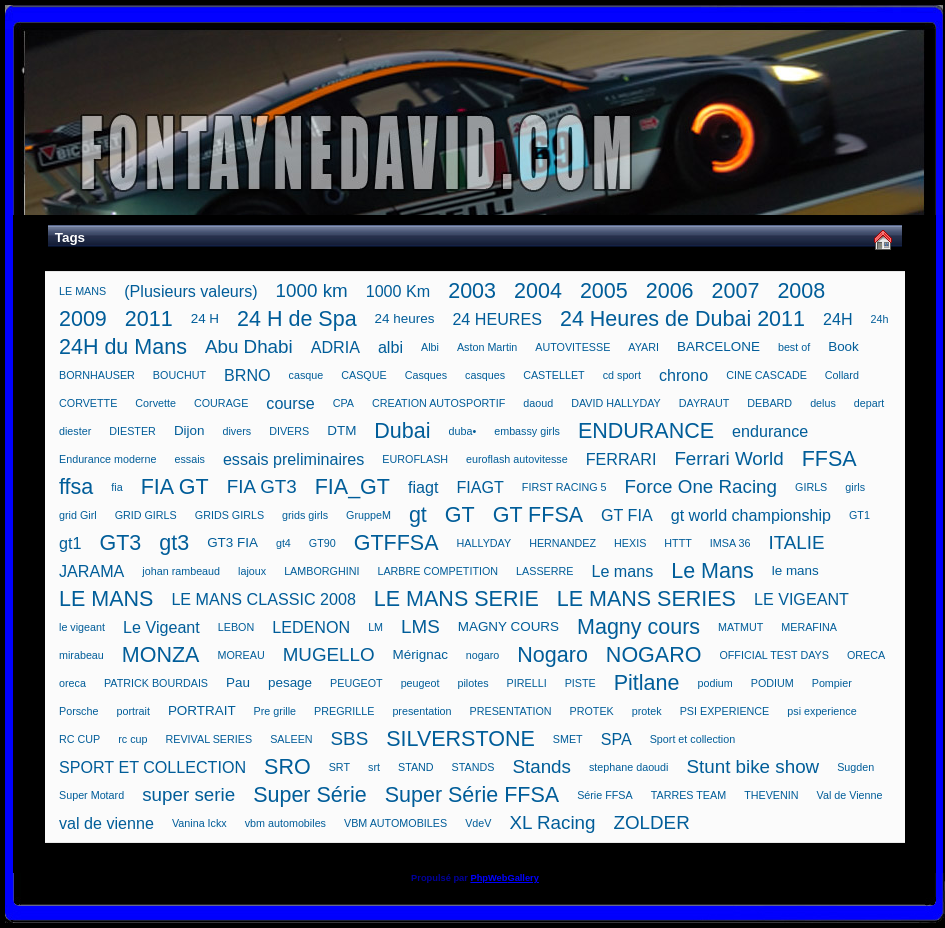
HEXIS (630, 543)
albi (390, 347)
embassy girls (527, 431)
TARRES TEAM (688, 795)
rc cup (132, 739)
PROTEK (592, 711)
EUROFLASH (415, 459)
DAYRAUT (704, 403)
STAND (416, 767)
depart (869, 403)
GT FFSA (538, 515)
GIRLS (811, 487)
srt (374, 767)
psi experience (821, 711)
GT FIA (627, 515)
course (290, 403)
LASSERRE (544, 571)
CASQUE (363, 375)
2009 (83, 319)
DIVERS (289, 431)
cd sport (622, 375)
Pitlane (647, 683)
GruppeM (368, 515)
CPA (343, 403)
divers (237, 431)
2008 (801, 291)
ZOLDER (651, 822)
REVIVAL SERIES (209, 739)
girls (855, 487)
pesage (290, 682)
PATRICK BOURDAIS (156, 683)
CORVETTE (88, 403)
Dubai (402, 431)
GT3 (120, 543)
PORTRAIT (202, 710)
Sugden (855, 767)
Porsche (78, 711)
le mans (795, 570)
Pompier (832, 683)
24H (838, 319)
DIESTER (132, 431)
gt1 (70, 543)
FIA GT (175, 487)
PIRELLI (527, 683)
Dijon (189, 430)
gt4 (283, 543)
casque (306, 375)
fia (116, 487)
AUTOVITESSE (572, 347)
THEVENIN (771, 795)
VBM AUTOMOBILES (395, 823)
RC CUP (79, 739)
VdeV (478, 823)
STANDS (473, 767)
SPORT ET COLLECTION (152, 767)
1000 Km (398, 291)
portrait (132, 711)
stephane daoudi (629, 767)
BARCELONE (718, 346)
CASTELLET (554, 375)
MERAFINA (809, 627)
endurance (770, 431)
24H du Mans (123, 347)
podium (714, 683)
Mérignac (420, 654)
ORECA (866, 655)
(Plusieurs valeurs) (190, 291)
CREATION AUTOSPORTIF (438, 403)
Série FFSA (605, 795)
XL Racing (552, 822)
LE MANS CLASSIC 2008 (263, 599)
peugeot (420, 683)
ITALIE (796, 542)
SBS (350, 738)
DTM (341, 430)
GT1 (859, 515)
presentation (421, 711)
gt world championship (751, 515)
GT (460, 515)
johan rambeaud (181, 571)
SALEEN (291, 739)
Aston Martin (487, 347)
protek (647, 711)
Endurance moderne (107, 459)
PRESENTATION (511, 711)
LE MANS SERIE (456, 599)
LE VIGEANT (801, 599)
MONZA (161, 655)
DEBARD (769, 403)
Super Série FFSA (472, 795)
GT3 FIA (232, 542)
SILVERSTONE (460, 739)
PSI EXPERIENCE (725, 711)
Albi (430, 347)
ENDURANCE (646, 431)
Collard (842, 375)
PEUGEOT (356, 683)
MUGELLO (329, 654)
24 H (205, 318)
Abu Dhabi (249, 346)
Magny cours (638, 627)
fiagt (423, 487)
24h (880, 319)
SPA (616, 739)
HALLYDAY (484, 543)
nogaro (482, 655)
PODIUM (772, 683)
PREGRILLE (344, 711)
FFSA (829, 459)
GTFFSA (396, 543)
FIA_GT (352, 487)
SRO (287, 767)
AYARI (643, 347)
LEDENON (311, 627)
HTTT (677, 543)
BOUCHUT (179, 375)
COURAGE (221, 403)
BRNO (247, 375)
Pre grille (275, 711)
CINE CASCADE (766, 375)
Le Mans (712, 571)
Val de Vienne (850, 795)
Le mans (622, 571)
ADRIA (335, 347)
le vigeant (82, 627)
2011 (149, 319)
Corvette (155, 403)
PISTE (580, 683)
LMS (420, 626)
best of (794, 347)
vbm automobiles (285, 823)
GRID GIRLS (146, 515)
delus (823, 403)
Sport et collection (692, 739)
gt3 (174, 543)
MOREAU (240, 655)
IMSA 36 (730, 543)
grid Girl (78, 515)
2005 (604, 291)
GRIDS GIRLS (229, 515)
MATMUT (740, 627)
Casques (426, 375)
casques (485, 375)
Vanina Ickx (199, 823)
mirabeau (81, 655)
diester (75, 431)
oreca (72, 683)
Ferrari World (728, 458)
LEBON (236, 627)
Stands (541, 766)
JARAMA (91, 571)
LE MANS (82, 291)
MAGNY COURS (508, 626)
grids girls (305, 515)
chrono (683, 375)
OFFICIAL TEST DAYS (774, 655)
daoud (538, 403)
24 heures (405, 318)
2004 (538, 291)
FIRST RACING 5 (564, 487)
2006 (670, 291)
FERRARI (621, 459)
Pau (238, 682)
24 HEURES (497, 319)
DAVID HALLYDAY (616, 403)
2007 (736, 291)
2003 (472, 291)
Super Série (310, 795)
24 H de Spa (297, 319)
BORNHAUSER (97, 375)
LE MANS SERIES (646, 599)
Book (843, 346)
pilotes (473, 683)
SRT (339, 767)
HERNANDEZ (562, 543)
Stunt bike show (752, 766)
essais (189, 459)
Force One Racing (700, 486)
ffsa (76, 487)
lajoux (252, 571)
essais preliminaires (293, 459)
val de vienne (106, 823)
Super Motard (91, 795)
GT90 (322, 543)
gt (418, 515)
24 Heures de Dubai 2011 (682, 319)
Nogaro (552, 655)
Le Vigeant (161, 627)
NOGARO (654, 655)
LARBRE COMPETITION (437, 571)
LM (375, 627)
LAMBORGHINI (321, 571)
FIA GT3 (262, 486)
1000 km (312, 290)
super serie (188, 794)
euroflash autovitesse (517, 459)
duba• (463, 431)
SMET (568, 739)
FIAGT (479, 487)
